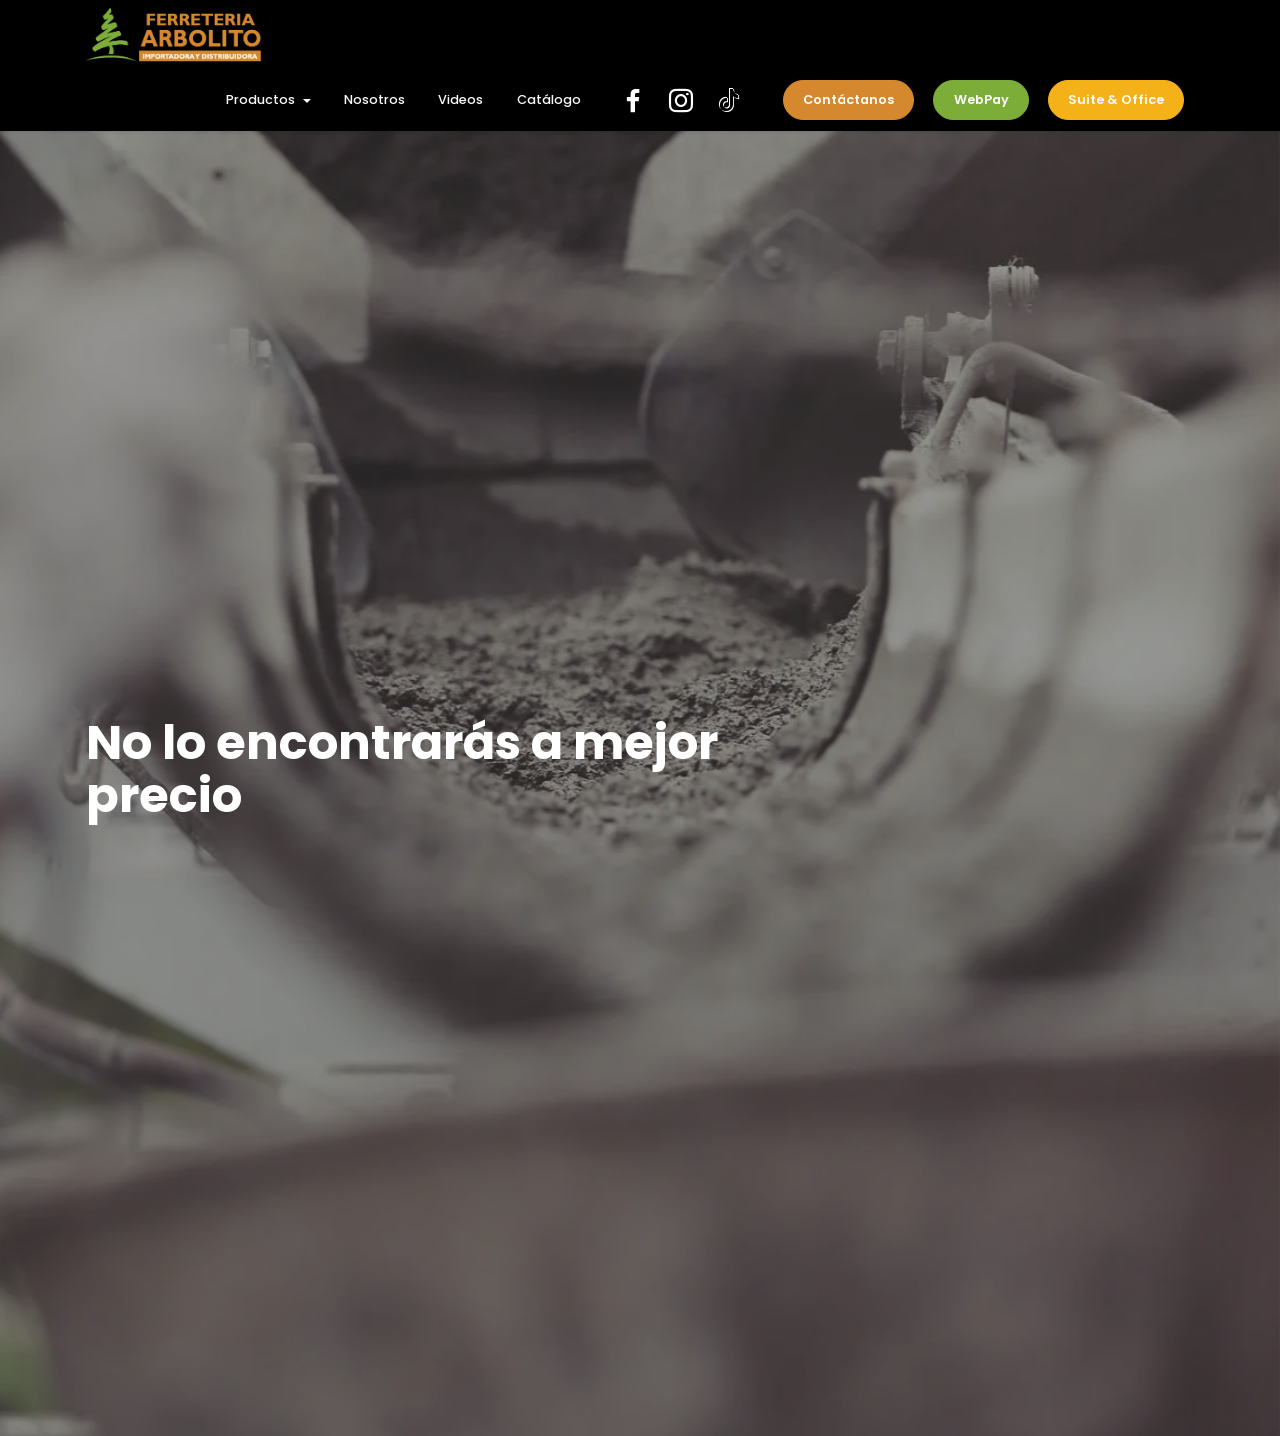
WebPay (981, 99)
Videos (460, 99)
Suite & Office (1116, 99)
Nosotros (374, 99)
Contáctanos (848, 99)
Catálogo (549, 99)
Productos (260, 99)
